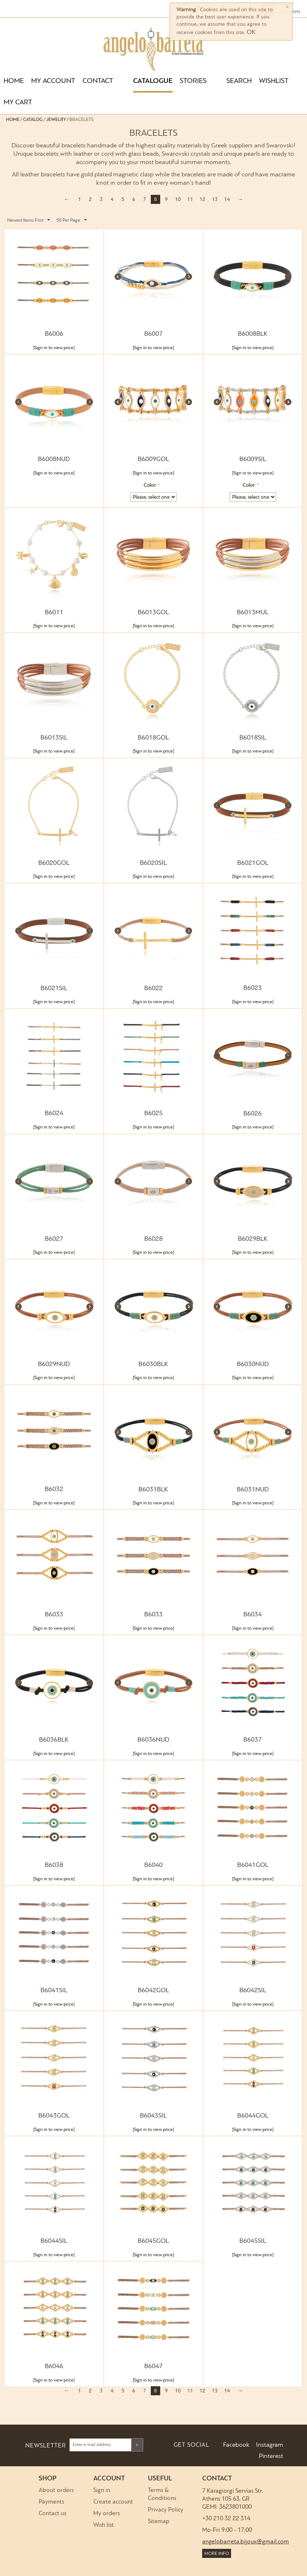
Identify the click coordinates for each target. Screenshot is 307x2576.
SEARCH (239, 81)
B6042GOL (153, 1990)
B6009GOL (153, 459)
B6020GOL (53, 863)
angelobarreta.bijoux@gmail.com (245, 2542)
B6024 (54, 1113)
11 (190, 199)
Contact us (52, 2513)
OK (251, 32)
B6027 (54, 1239)
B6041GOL (252, 1865)
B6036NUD (153, 1740)
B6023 (252, 988)
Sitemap (159, 2521)
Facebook (236, 2445)
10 (178, 199)
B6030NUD (253, 1364)
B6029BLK (253, 1239)
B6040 (153, 1865)
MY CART (18, 102)
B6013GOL (153, 612)
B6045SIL (252, 2241)
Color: (150, 485)
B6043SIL (153, 2115)
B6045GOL (153, 2241)
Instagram (269, 2445)
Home (13, 119)
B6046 (54, 2366)
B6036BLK (54, 1740)
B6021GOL (252, 863)
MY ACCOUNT (53, 81)
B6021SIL (53, 988)
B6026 (252, 1113)
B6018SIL (252, 737)
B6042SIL (252, 1990)
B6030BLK (153, 1364)
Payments (51, 2502)
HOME (14, 81)
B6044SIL (53, 2241)
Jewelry (56, 119)
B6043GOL (53, 2115)
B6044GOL (252, 2115)
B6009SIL (252, 459)
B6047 (153, 2366)
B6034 (252, 1614)
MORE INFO (216, 2553)
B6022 (153, 988)
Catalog (33, 119)
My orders (106, 2513)
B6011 (54, 612)
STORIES (193, 81)
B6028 (153, 1239)
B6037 (252, 1740)
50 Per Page (71, 220)
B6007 (153, 334)
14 (227, 199)
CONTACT (97, 81)
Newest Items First (28, 220)
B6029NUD (54, 1364)
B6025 (153, 1113)
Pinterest (270, 2456)
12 (202, 199)
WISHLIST (274, 81)
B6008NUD (54, 459)
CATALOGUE (152, 81)
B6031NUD (253, 1489)
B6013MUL (252, 612)
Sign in (101, 2490)
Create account (113, 2502)
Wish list (103, 2525)
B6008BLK (253, 334)
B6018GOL (153, 737)
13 (215, 199)
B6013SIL (53, 737)
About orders (56, 2490)
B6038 (54, 1865)
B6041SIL (53, 1990)
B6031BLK (153, 1489)
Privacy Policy (165, 2510)
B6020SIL (153, 863)
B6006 (54, 334)
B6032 (54, 1489)
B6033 (54, 1614)
